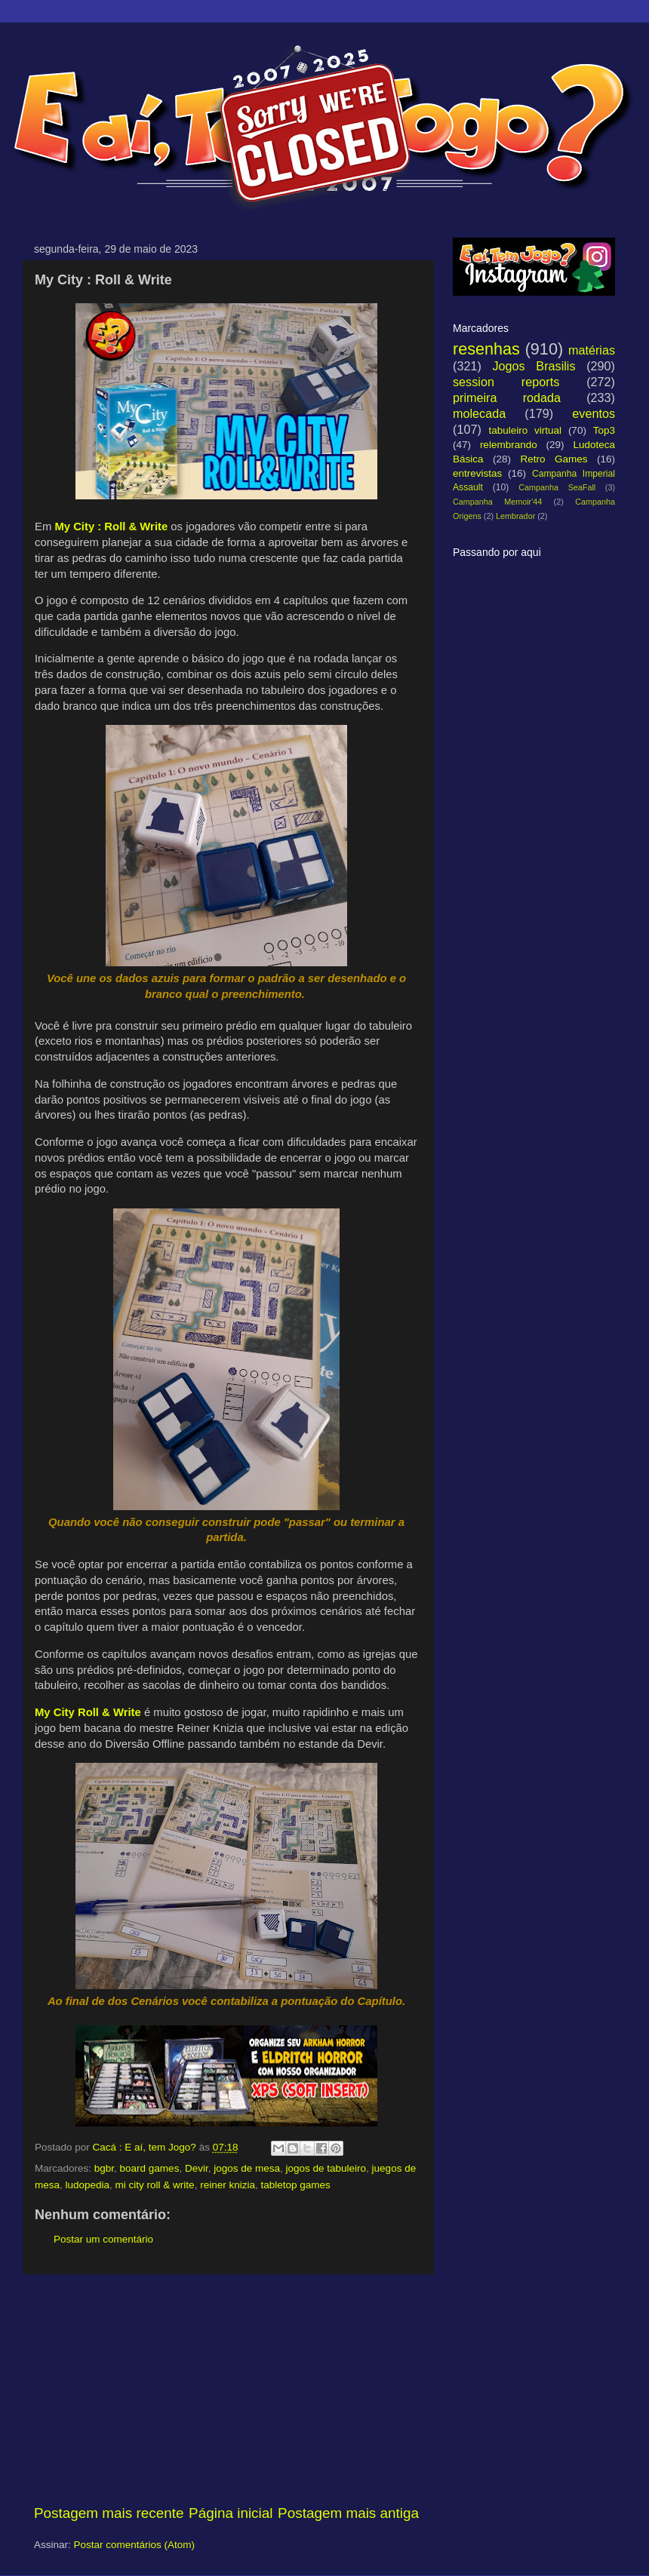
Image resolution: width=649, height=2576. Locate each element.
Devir (196, 2168)
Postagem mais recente (108, 2513)
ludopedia (88, 2185)
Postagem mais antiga (348, 2513)
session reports (506, 381)
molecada (479, 413)
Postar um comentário (103, 2239)
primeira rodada (507, 397)
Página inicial (230, 2513)
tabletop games (295, 2185)
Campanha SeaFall (556, 487)
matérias (591, 350)
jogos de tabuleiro (326, 2168)
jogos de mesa (247, 2168)
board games (150, 2168)
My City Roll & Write (88, 1712)
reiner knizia (227, 2185)
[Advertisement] (226, 2389)
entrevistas (477, 473)
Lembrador (515, 515)
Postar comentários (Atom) (134, 2544)
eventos (593, 413)
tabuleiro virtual (524, 430)
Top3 (604, 430)
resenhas (486, 348)
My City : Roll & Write (111, 526)
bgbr (104, 2168)
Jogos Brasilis (533, 366)
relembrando (508, 444)
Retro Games (553, 459)
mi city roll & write (155, 2185)
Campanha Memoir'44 (497, 501)
